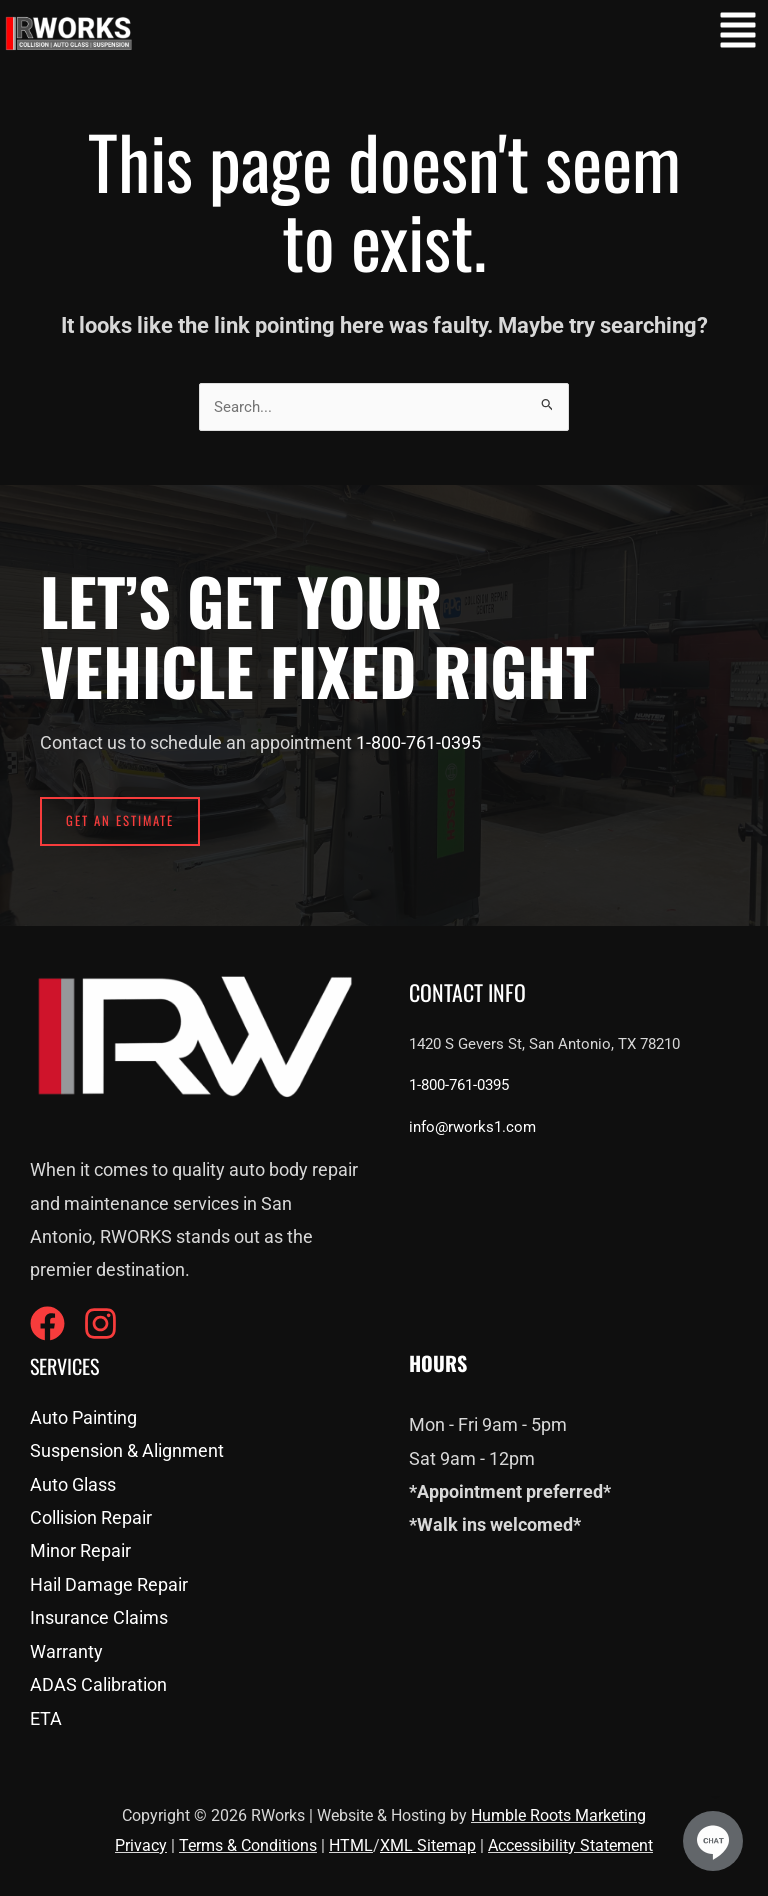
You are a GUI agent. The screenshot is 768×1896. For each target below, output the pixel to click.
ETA (46, 1718)
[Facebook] (47, 1323)
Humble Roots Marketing (558, 1815)
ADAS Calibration (98, 1684)
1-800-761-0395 (418, 742)
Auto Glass (73, 1484)
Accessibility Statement (570, 1845)
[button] (738, 33)
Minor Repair (80, 1550)
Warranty (66, 1651)
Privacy (141, 1845)
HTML (351, 1845)
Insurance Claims (99, 1617)
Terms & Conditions (248, 1845)
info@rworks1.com (472, 1127)
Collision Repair (91, 1517)
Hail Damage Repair (109, 1584)
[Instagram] (100, 1323)
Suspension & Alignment (127, 1450)
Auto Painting (83, 1417)
